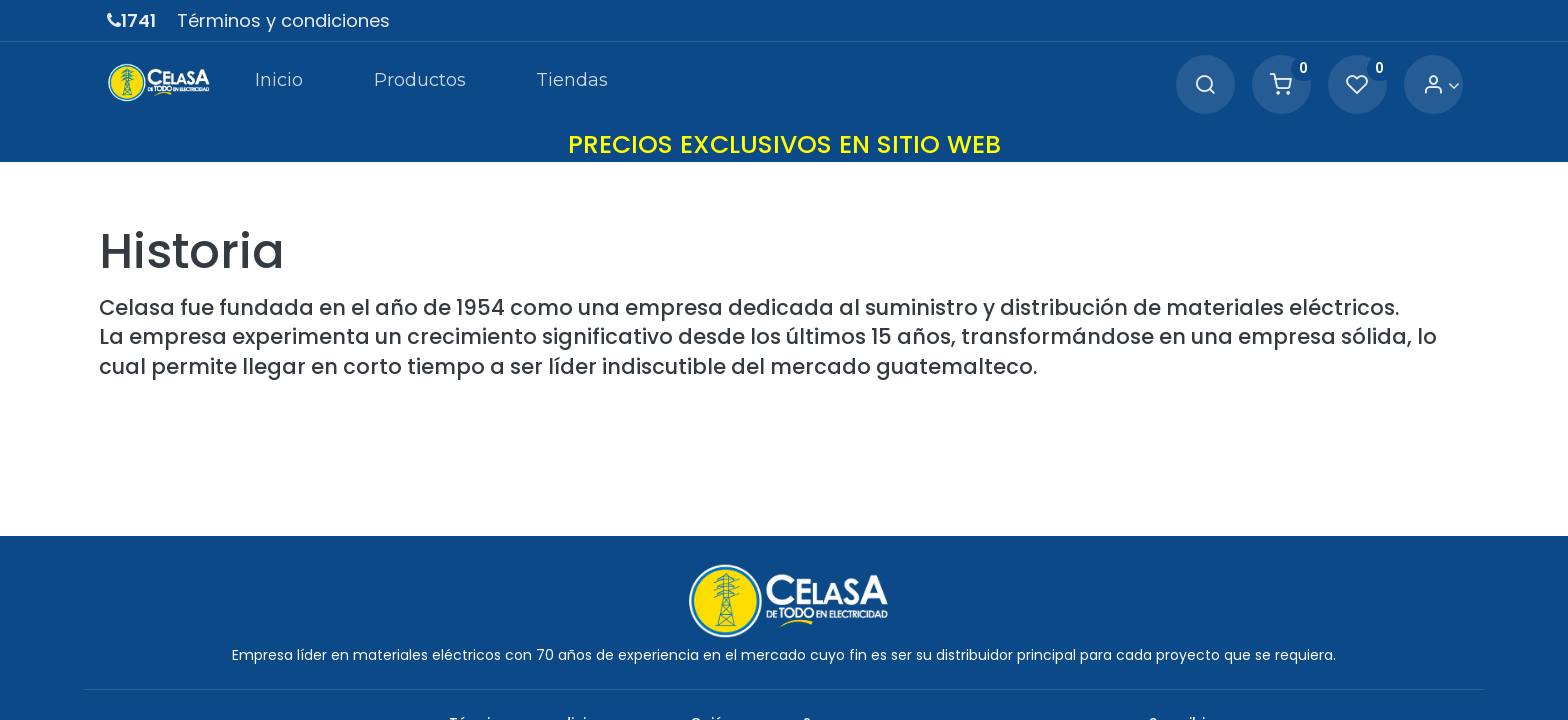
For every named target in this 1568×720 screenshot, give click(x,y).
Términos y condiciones (283, 20)
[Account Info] (1441, 85)
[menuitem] (279, 84)
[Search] (1205, 85)
